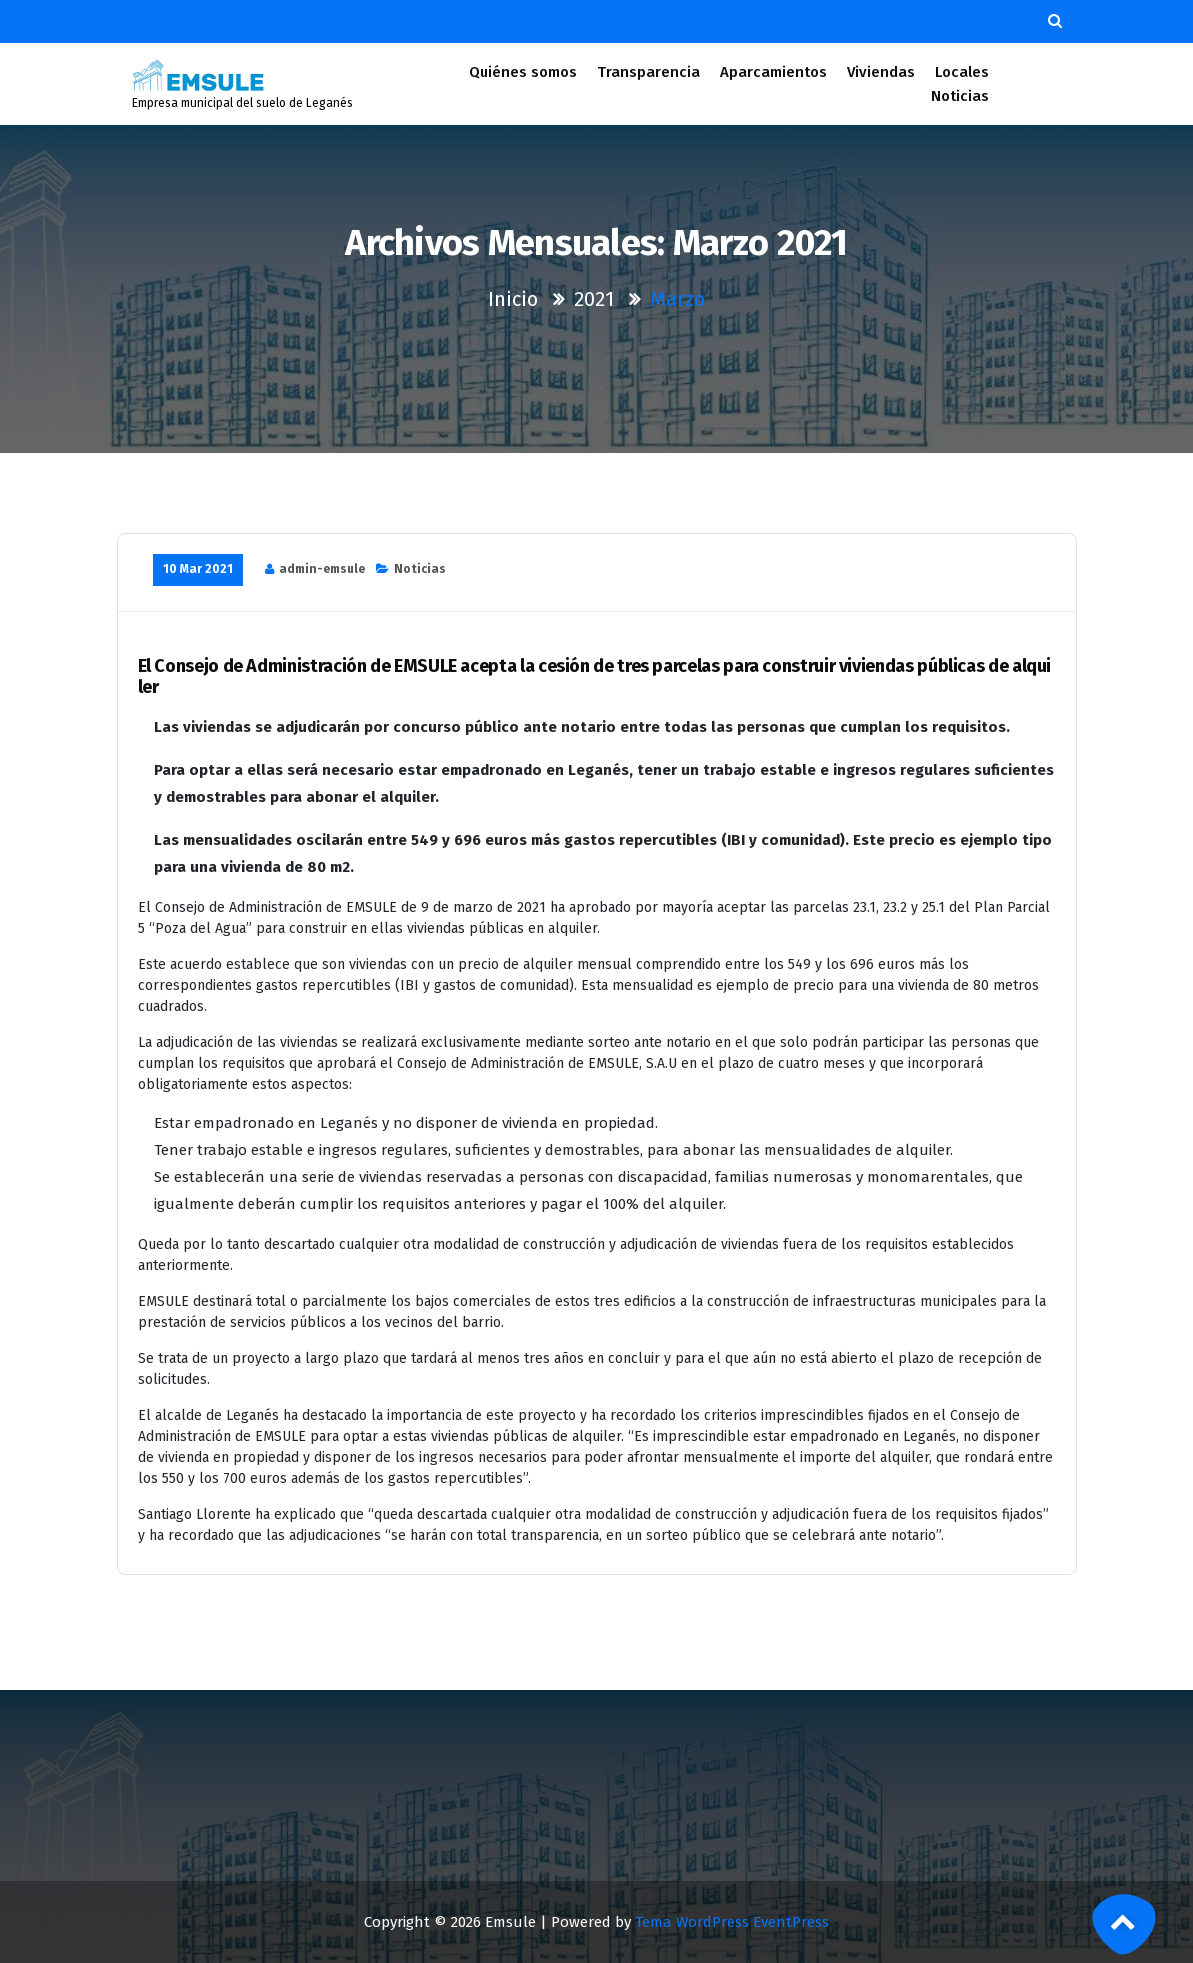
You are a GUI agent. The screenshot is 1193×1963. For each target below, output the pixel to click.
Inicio (513, 299)
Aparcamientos (773, 72)
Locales (961, 72)
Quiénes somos (523, 72)
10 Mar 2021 (198, 569)
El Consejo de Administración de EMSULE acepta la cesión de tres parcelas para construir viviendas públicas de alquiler (595, 677)
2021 (594, 299)
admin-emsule (322, 569)
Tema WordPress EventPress (732, 1922)
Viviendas (880, 72)
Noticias (960, 96)
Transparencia (648, 72)
